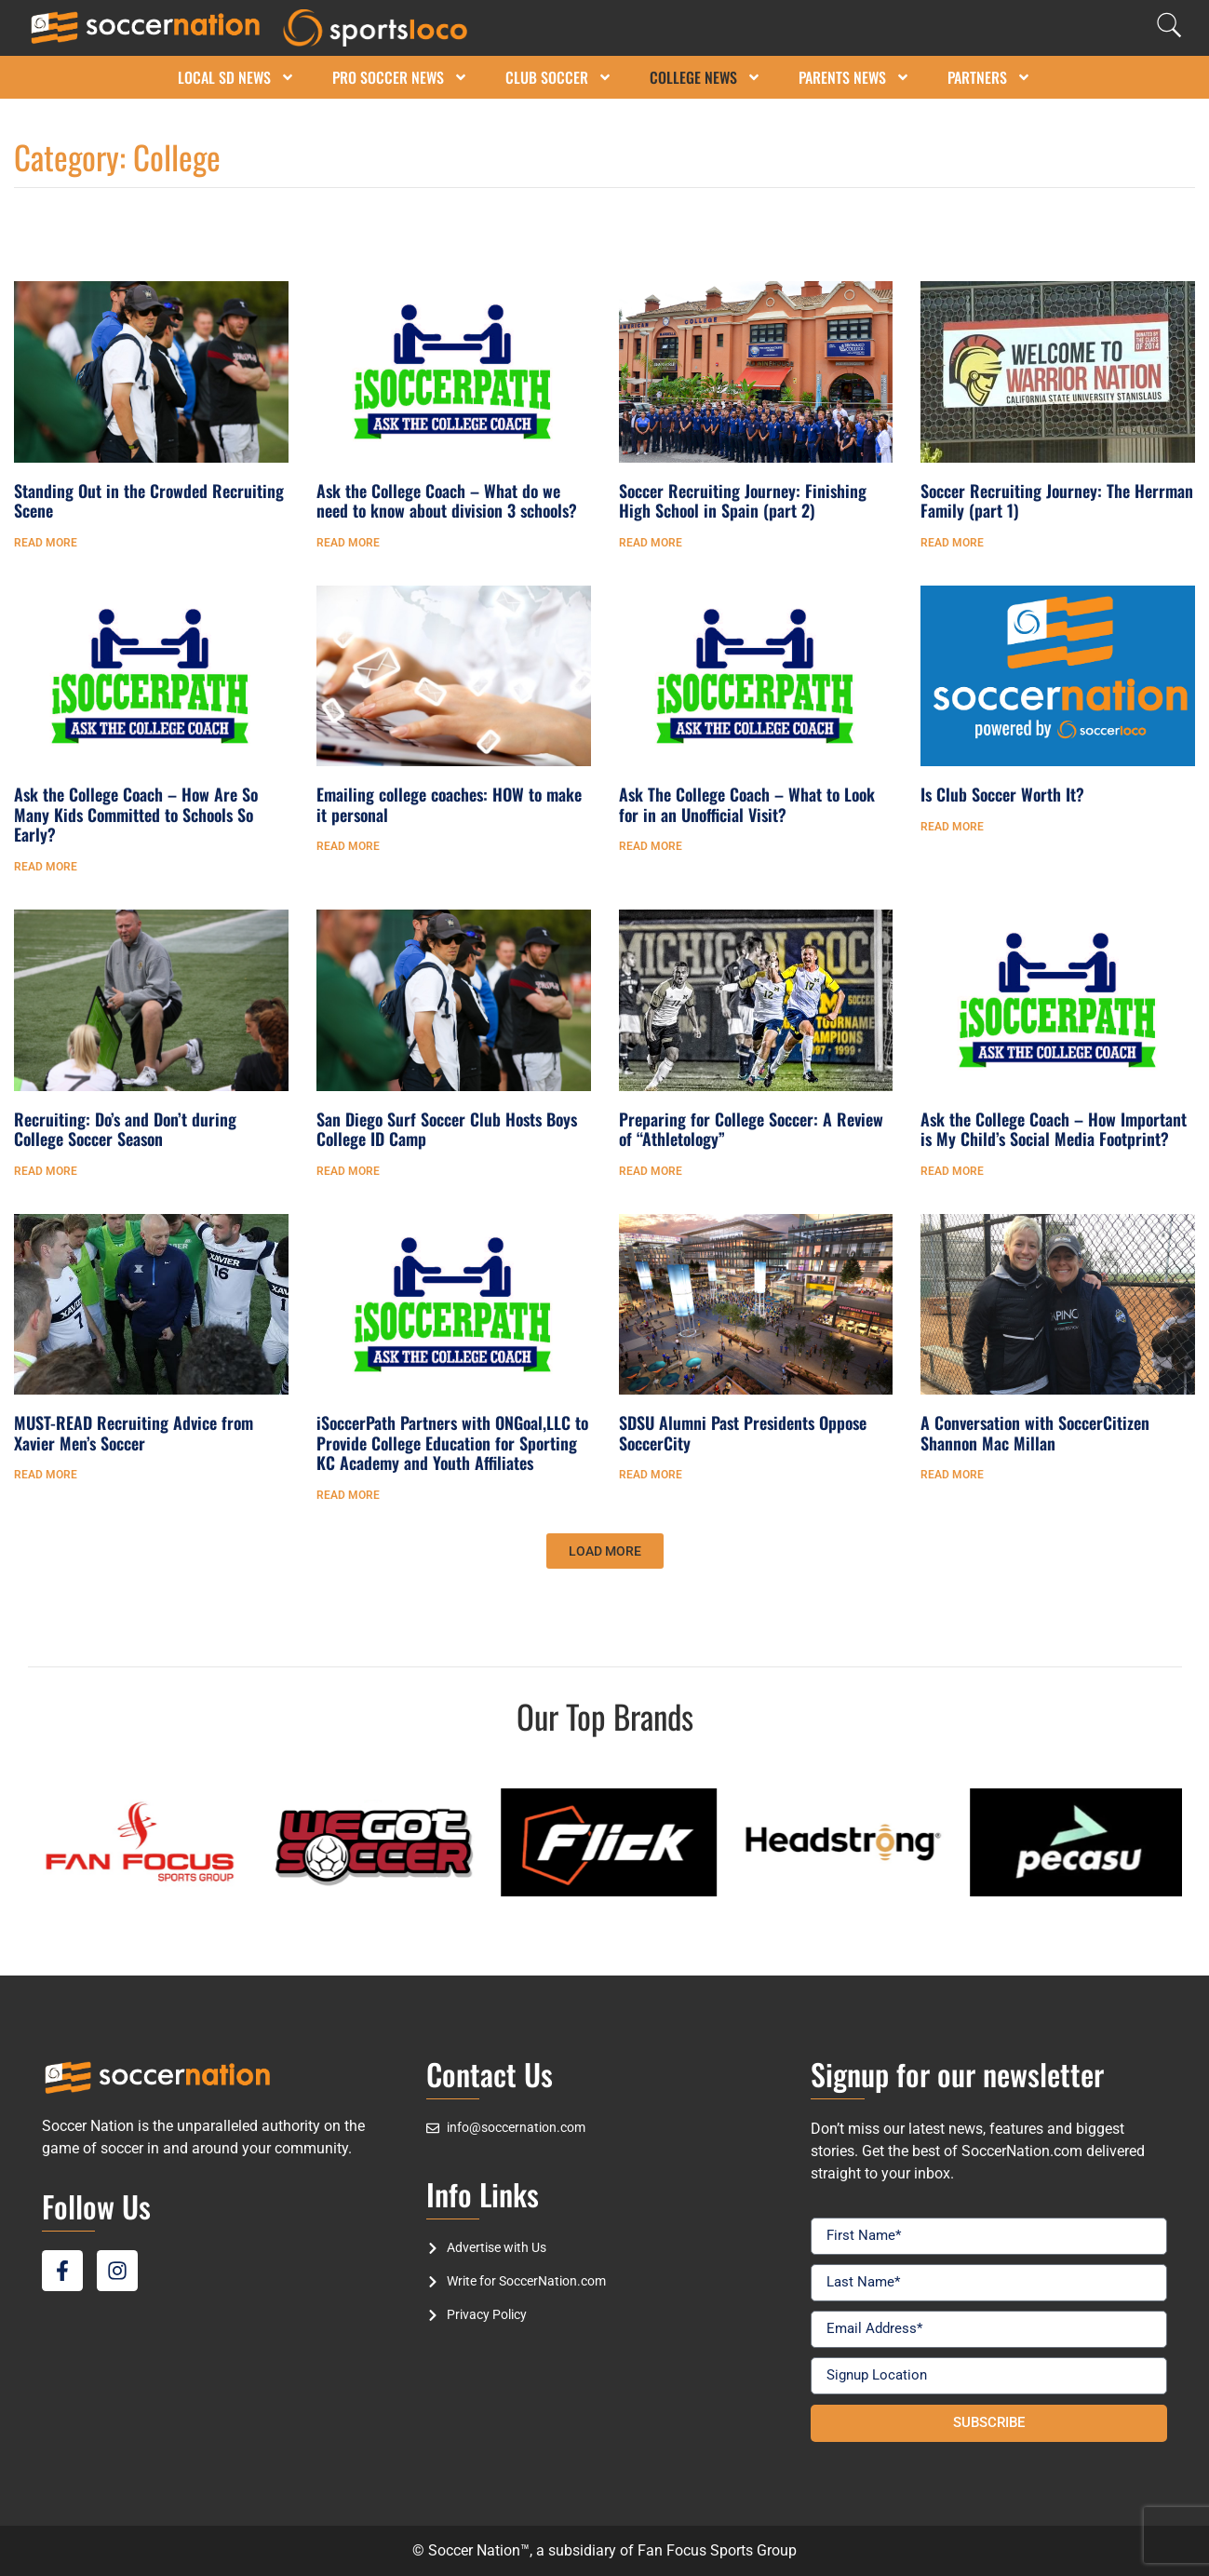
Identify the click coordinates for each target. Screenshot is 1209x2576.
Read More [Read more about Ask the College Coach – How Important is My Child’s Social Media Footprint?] (952, 1171)
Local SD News (236, 77)
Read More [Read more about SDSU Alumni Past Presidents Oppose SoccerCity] (650, 1474)
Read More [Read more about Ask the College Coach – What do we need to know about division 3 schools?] (348, 542)
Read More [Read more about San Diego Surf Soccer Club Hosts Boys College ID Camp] (348, 1171)
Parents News (854, 77)
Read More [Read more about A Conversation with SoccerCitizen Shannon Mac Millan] (952, 1474)
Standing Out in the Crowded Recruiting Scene (149, 501)
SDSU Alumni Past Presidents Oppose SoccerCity (742, 1432)
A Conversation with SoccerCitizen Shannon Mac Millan (1034, 1432)
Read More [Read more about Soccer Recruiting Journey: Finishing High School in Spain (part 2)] (650, 542)
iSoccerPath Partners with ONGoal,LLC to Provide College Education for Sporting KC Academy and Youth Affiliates (452, 1442)
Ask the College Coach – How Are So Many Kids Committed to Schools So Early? (136, 814)
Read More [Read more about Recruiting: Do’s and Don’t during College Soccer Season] (45, 1171)
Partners (989, 77)
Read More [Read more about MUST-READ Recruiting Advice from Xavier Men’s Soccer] (45, 1474)
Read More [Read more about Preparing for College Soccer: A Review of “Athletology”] (650, 1171)
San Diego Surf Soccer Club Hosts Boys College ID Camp (446, 1129)
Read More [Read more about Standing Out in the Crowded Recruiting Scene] (45, 542)
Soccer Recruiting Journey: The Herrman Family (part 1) (1056, 501)
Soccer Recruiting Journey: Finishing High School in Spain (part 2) (742, 501)
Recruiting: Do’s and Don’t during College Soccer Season (125, 1129)
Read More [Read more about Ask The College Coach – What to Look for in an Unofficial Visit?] (650, 846)
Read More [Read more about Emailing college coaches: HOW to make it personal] (348, 846)
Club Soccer (558, 77)
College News (705, 77)
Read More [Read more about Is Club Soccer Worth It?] (952, 826)
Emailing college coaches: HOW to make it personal (449, 804)
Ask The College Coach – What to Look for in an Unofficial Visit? (747, 804)
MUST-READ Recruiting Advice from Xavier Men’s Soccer (133, 1432)
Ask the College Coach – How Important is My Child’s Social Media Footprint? (1053, 1129)
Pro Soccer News (400, 77)
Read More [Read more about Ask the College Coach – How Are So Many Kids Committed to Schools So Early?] (45, 866)
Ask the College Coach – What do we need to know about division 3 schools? (446, 501)
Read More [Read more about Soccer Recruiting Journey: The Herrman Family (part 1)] (952, 542)
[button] (605, 1551)
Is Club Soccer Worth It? (1002, 794)
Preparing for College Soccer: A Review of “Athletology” (751, 1129)
